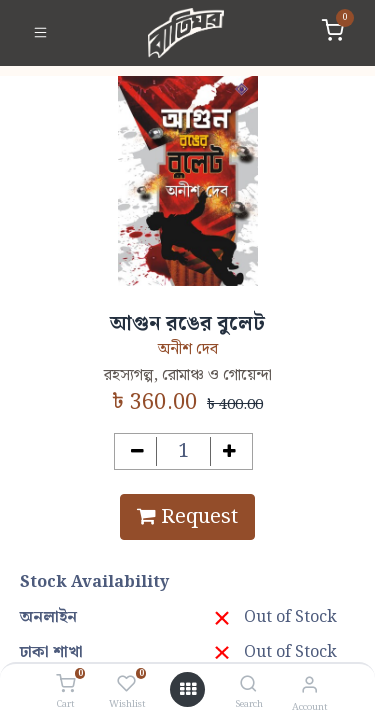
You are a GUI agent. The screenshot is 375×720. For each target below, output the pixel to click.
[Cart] (65, 685)
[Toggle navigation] (40, 33)
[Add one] (229, 451)
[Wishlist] (126, 685)
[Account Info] (309, 685)
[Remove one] (137, 451)
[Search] (248, 685)
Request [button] (187, 517)
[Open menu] (188, 690)
